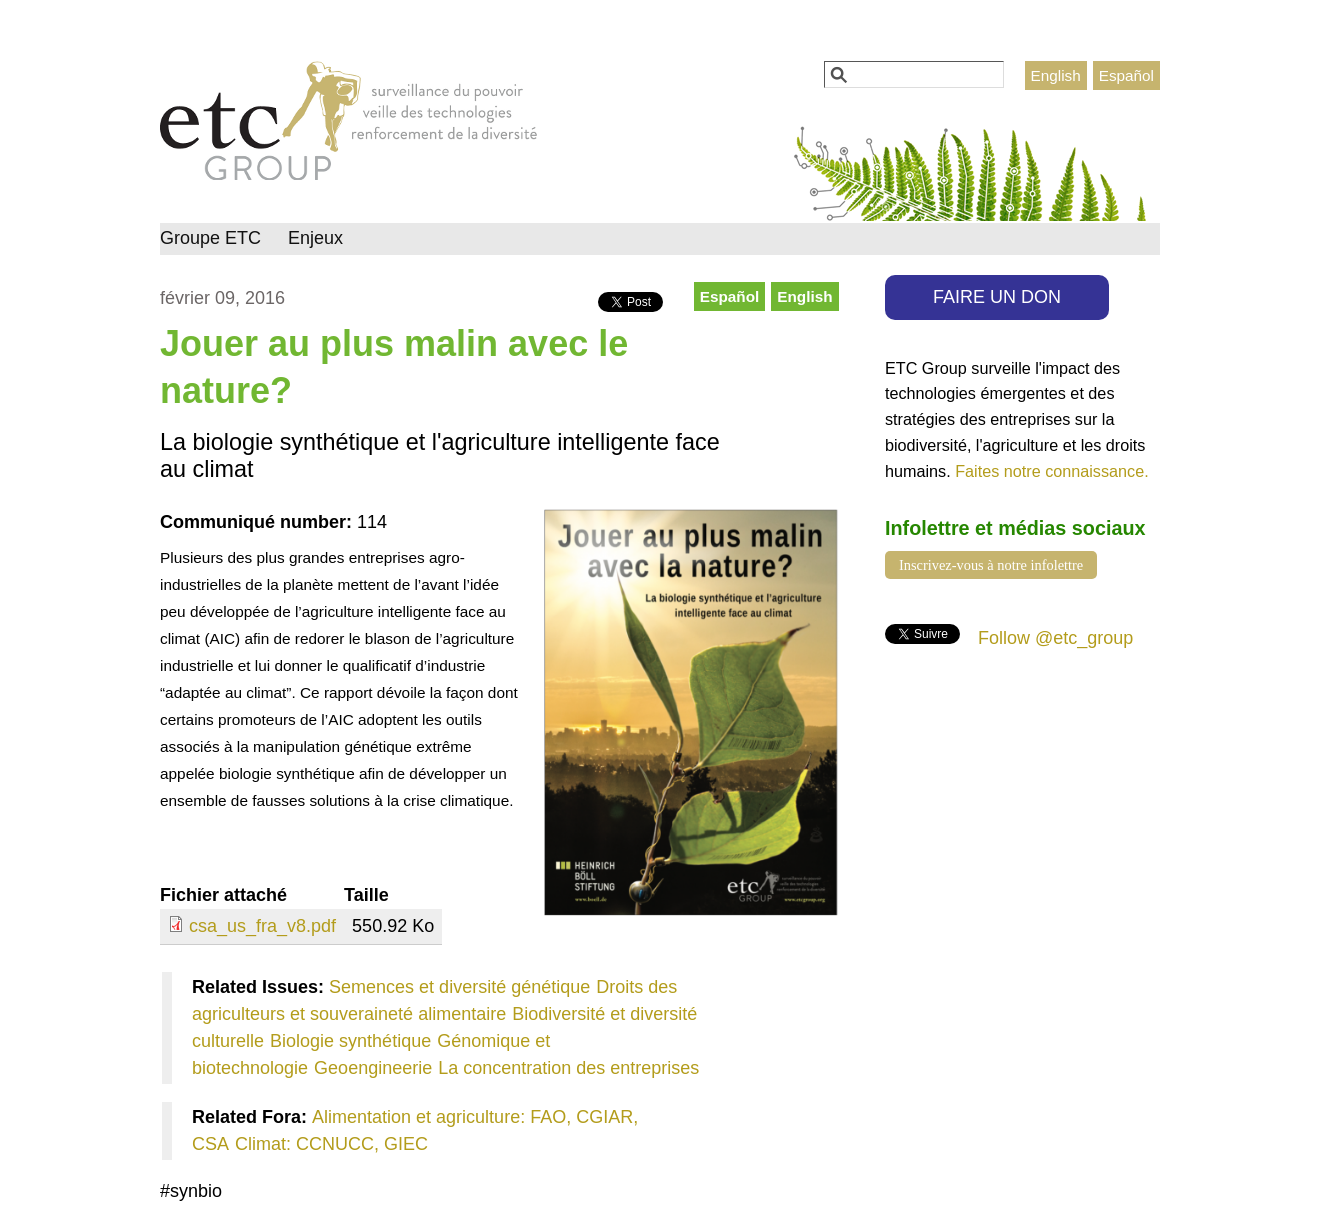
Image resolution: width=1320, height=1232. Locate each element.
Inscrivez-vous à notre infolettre (991, 565)
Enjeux (315, 238)
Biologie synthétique (350, 1041)
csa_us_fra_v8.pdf (262, 926)
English (1056, 75)
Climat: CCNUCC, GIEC (331, 1144)
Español (1126, 75)
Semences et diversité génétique (459, 987)
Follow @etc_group (1055, 638)
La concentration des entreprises (568, 1068)
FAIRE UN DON (997, 297)
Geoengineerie (373, 1068)
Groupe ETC (210, 238)
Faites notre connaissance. (1051, 471)
